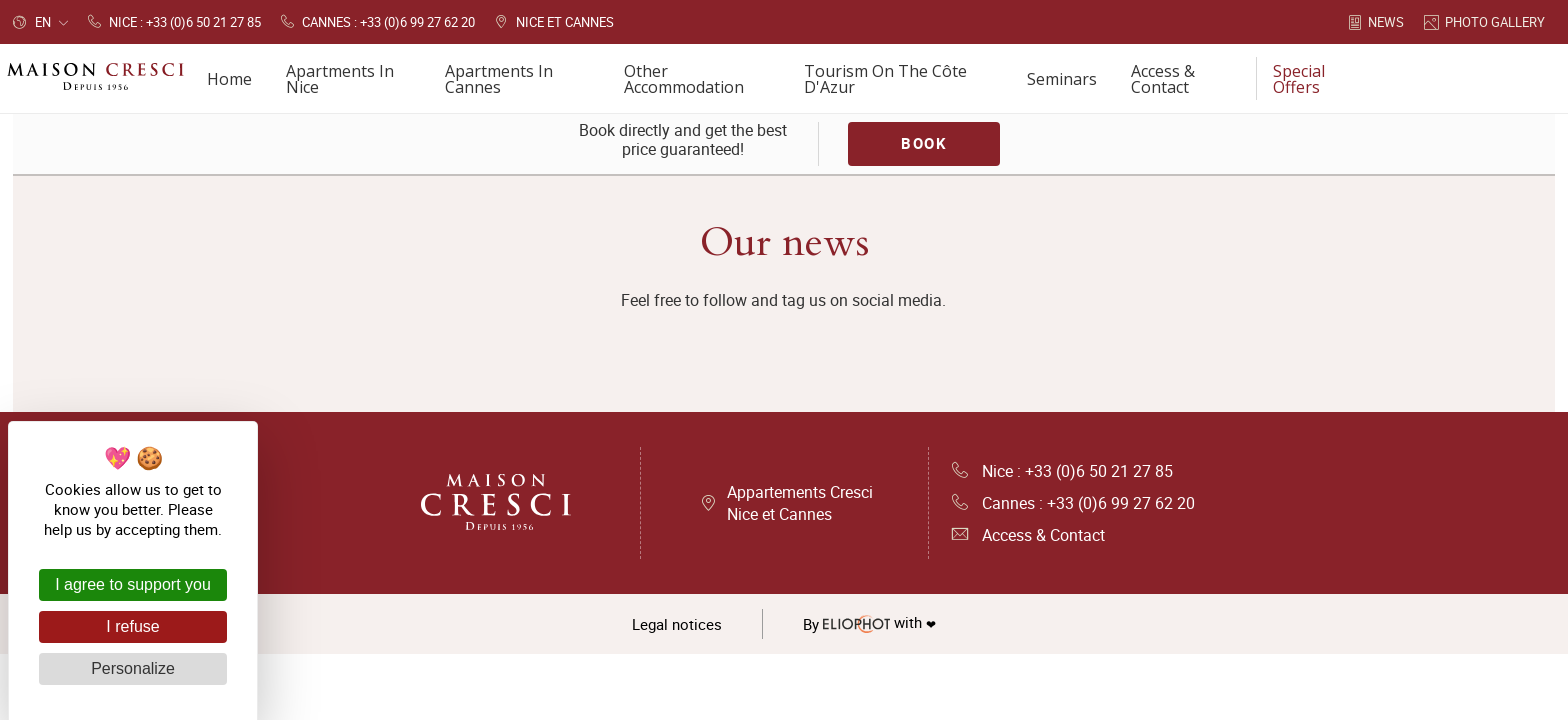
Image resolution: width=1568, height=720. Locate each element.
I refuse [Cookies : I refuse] (132, 626)
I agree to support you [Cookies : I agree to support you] (133, 584)
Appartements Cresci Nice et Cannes (800, 503)
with (869, 624)
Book (924, 143)
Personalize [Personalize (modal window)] (133, 668)
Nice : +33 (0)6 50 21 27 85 (1062, 471)
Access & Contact (1028, 535)
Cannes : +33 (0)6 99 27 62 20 (1073, 503)
